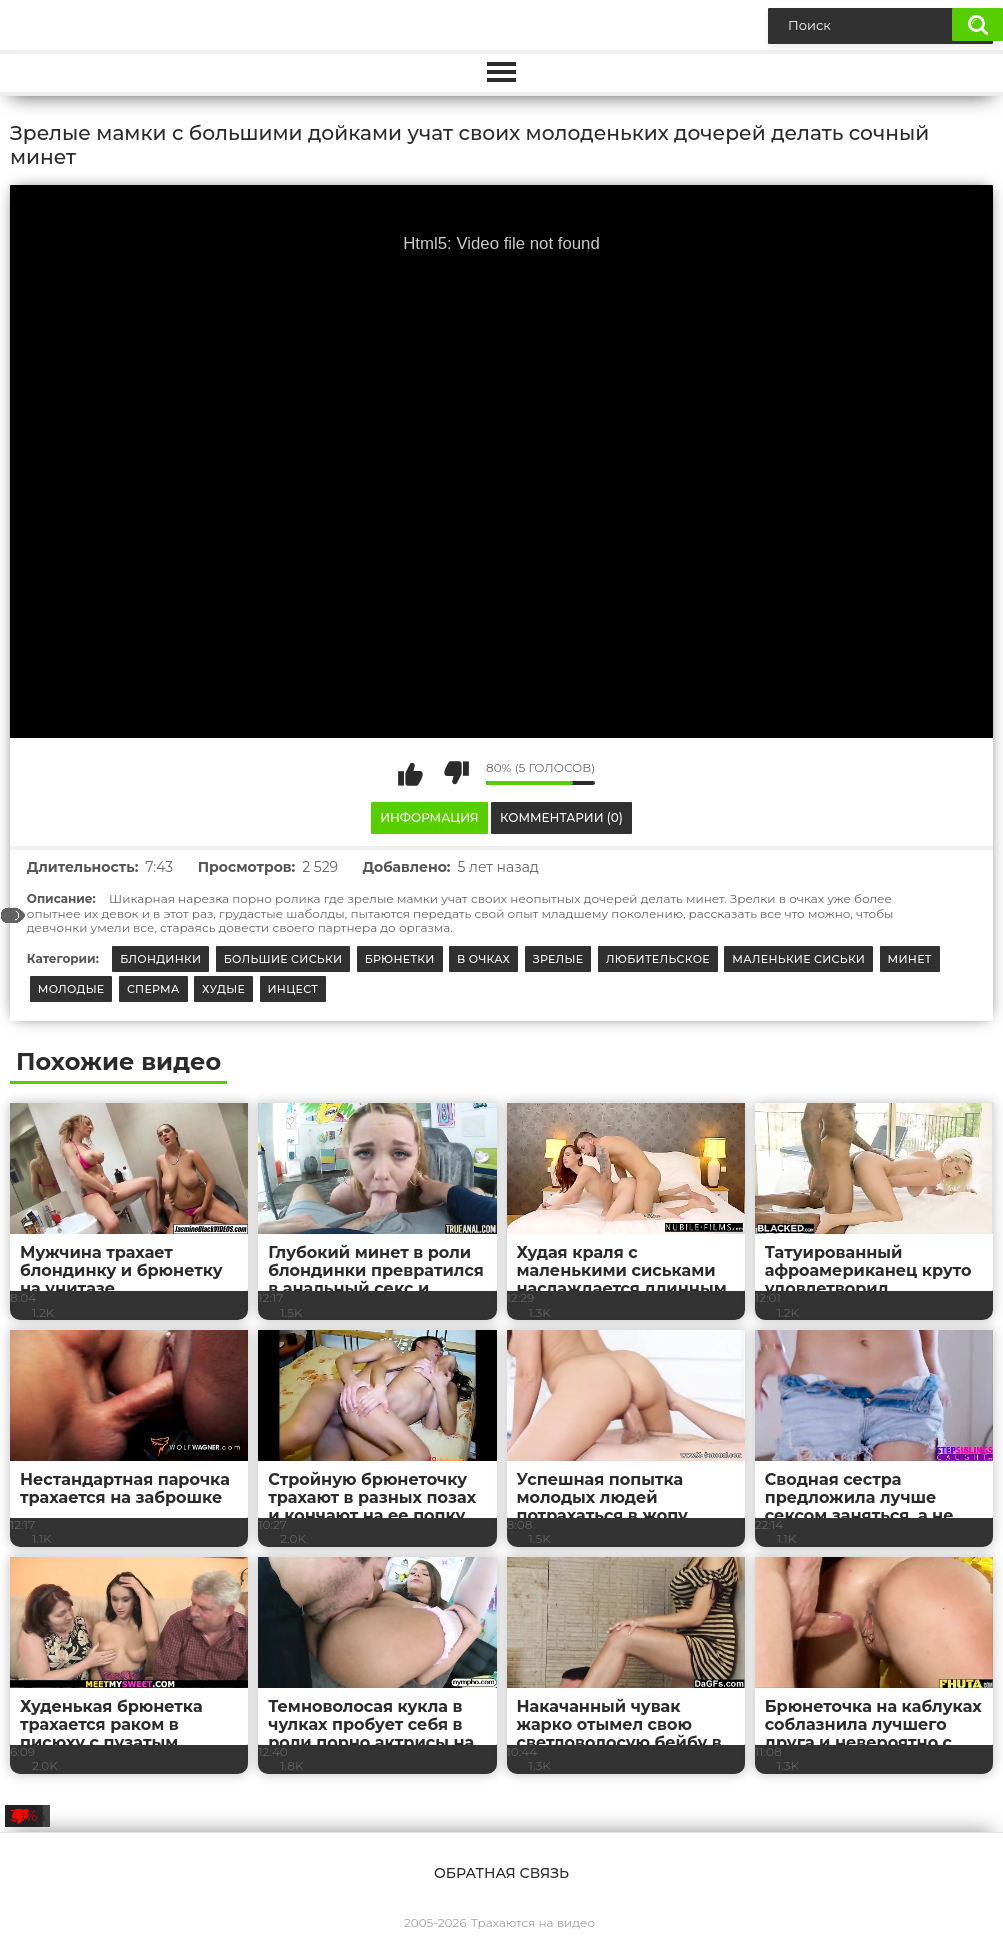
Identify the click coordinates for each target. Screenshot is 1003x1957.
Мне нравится (411, 773)
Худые (223, 989)
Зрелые (558, 959)
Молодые (71, 989)
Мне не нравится (456, 773)
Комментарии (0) (561, 817)
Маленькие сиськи (798, 959)
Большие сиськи (283, 959)
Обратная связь (501, 1873)
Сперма (153, 989)
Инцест (293, 989)
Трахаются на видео (533, 1922)
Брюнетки (400, 959)
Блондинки (160, 959)
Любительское (658, 959)
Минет (910, 959)
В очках (483, 959)
